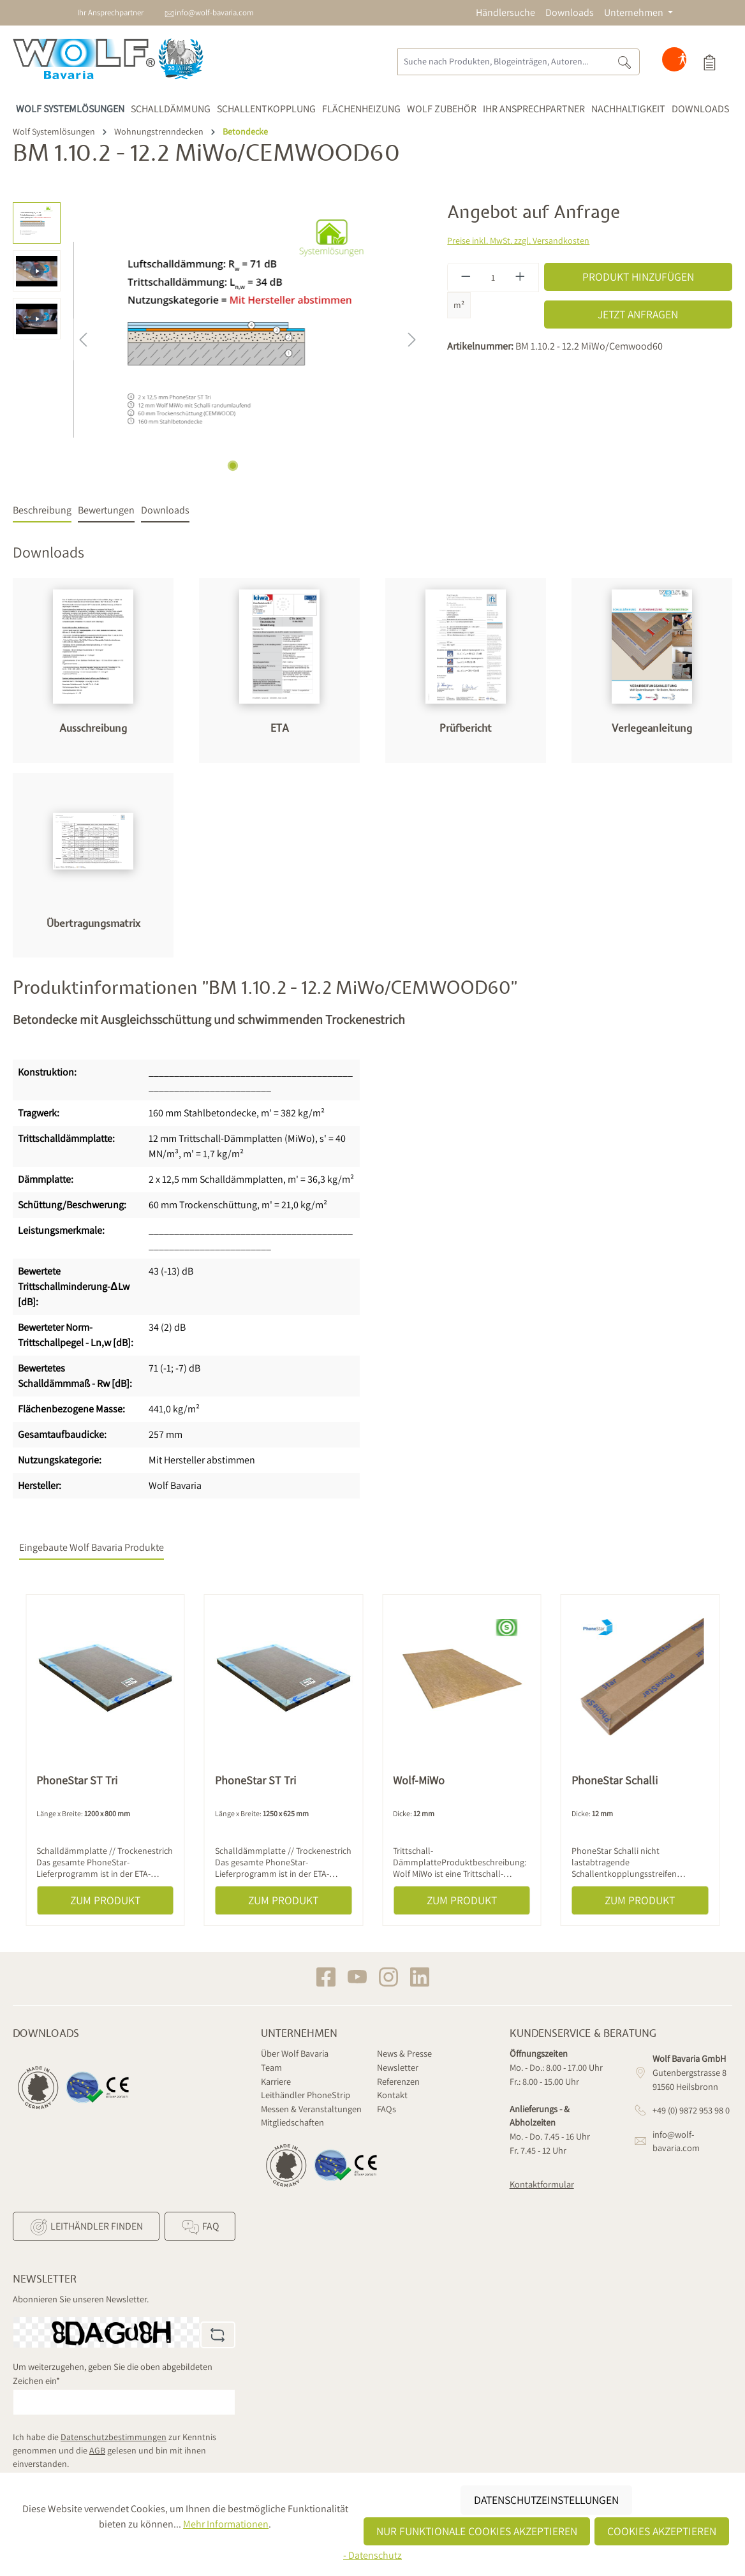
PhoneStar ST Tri (76, 1780)
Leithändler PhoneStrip (305, 2095)
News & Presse (404, 2053)
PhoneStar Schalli (615, 1780)
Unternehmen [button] (634, 12)
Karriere (276, 2081)
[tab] (42, 511)
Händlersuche (505, 12)
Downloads (569, 12)
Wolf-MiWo (419, 1780)
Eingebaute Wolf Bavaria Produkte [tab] (91, 1547)
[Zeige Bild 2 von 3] (247, 466)
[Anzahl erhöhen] (520, 277)
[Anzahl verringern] (465, 277)
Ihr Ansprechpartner (110, 12)
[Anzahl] (493, 277)
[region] (217, 339)
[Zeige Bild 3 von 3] (262, 466)
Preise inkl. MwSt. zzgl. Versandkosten (518, 240)
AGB (97, 2450)
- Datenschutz (372, 2555)
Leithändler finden (86, 2227)
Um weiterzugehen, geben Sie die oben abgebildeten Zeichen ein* (112, 2373)
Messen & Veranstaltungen (311, 2109)
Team (271, 2067)
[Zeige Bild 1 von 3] (233, 466)
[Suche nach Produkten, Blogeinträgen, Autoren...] (503, 61)
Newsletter (397, 2067)
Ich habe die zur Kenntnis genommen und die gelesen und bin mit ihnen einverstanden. (114, 2450)
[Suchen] (625, 61)
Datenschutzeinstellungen (546, 2499)
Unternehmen (299, 2033)
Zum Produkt (105, 1900)
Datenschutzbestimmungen (113, 2437)
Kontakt (392, 2095)
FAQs (386, 2109)
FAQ (200, 2227)
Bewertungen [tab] (106, 510)
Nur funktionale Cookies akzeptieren (476, 2531)
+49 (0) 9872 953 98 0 (691, 2110)
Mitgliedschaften (292, 2122)
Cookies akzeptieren (661, 2531)
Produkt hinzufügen (638, 276)
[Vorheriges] (82, 339)
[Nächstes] (412, 339)
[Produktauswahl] (709, 62)
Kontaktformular (542, 2184)
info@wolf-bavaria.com (214, 12)
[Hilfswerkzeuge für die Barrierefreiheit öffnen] (682, 62)
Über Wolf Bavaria (294, 2053)
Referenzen (398, 2081)
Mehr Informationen (226, 2524)
